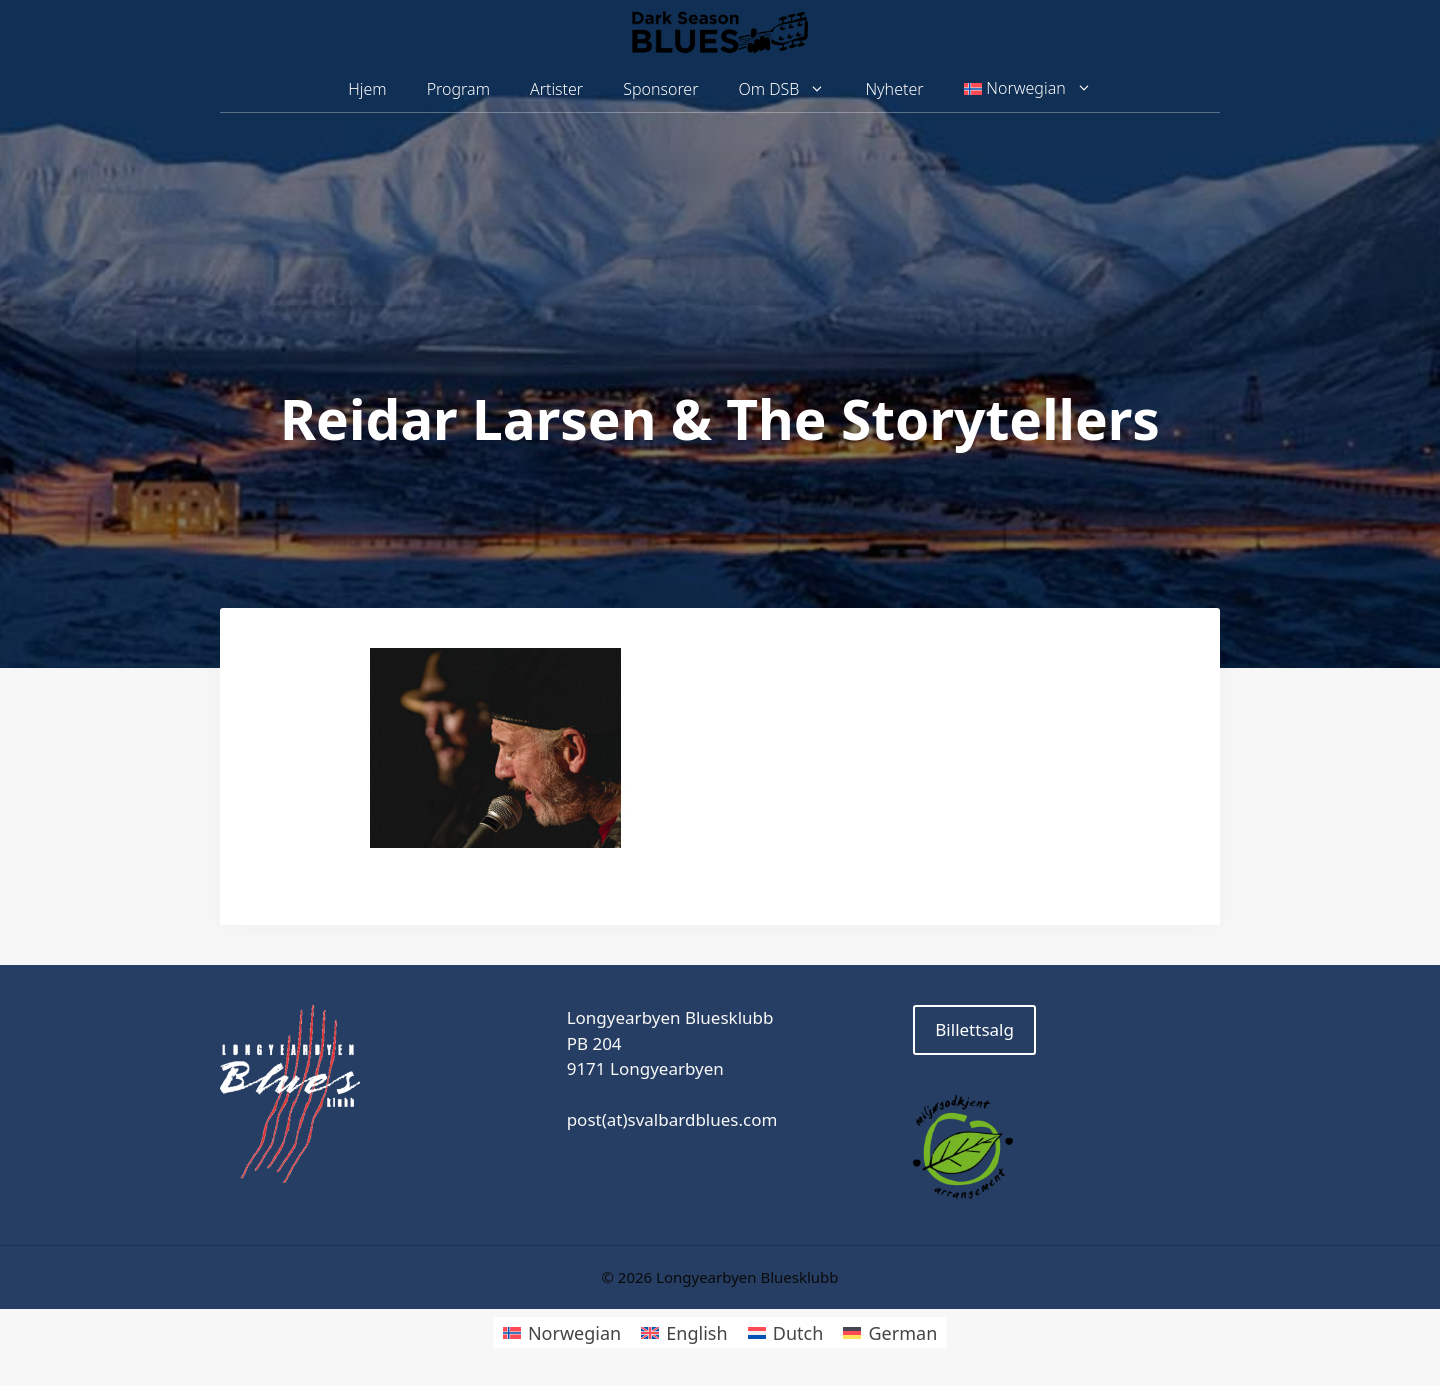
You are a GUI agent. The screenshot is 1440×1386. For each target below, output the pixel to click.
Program (458, 89)
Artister (556, 89)
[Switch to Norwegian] (562, 1332)
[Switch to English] (684, 1332)
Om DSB (792, 89)
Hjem (367, 89)
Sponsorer (660, 89)
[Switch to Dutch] (786, 1332)
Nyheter (894, 89)
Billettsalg (974, 1029)
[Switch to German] (890, 1332)
